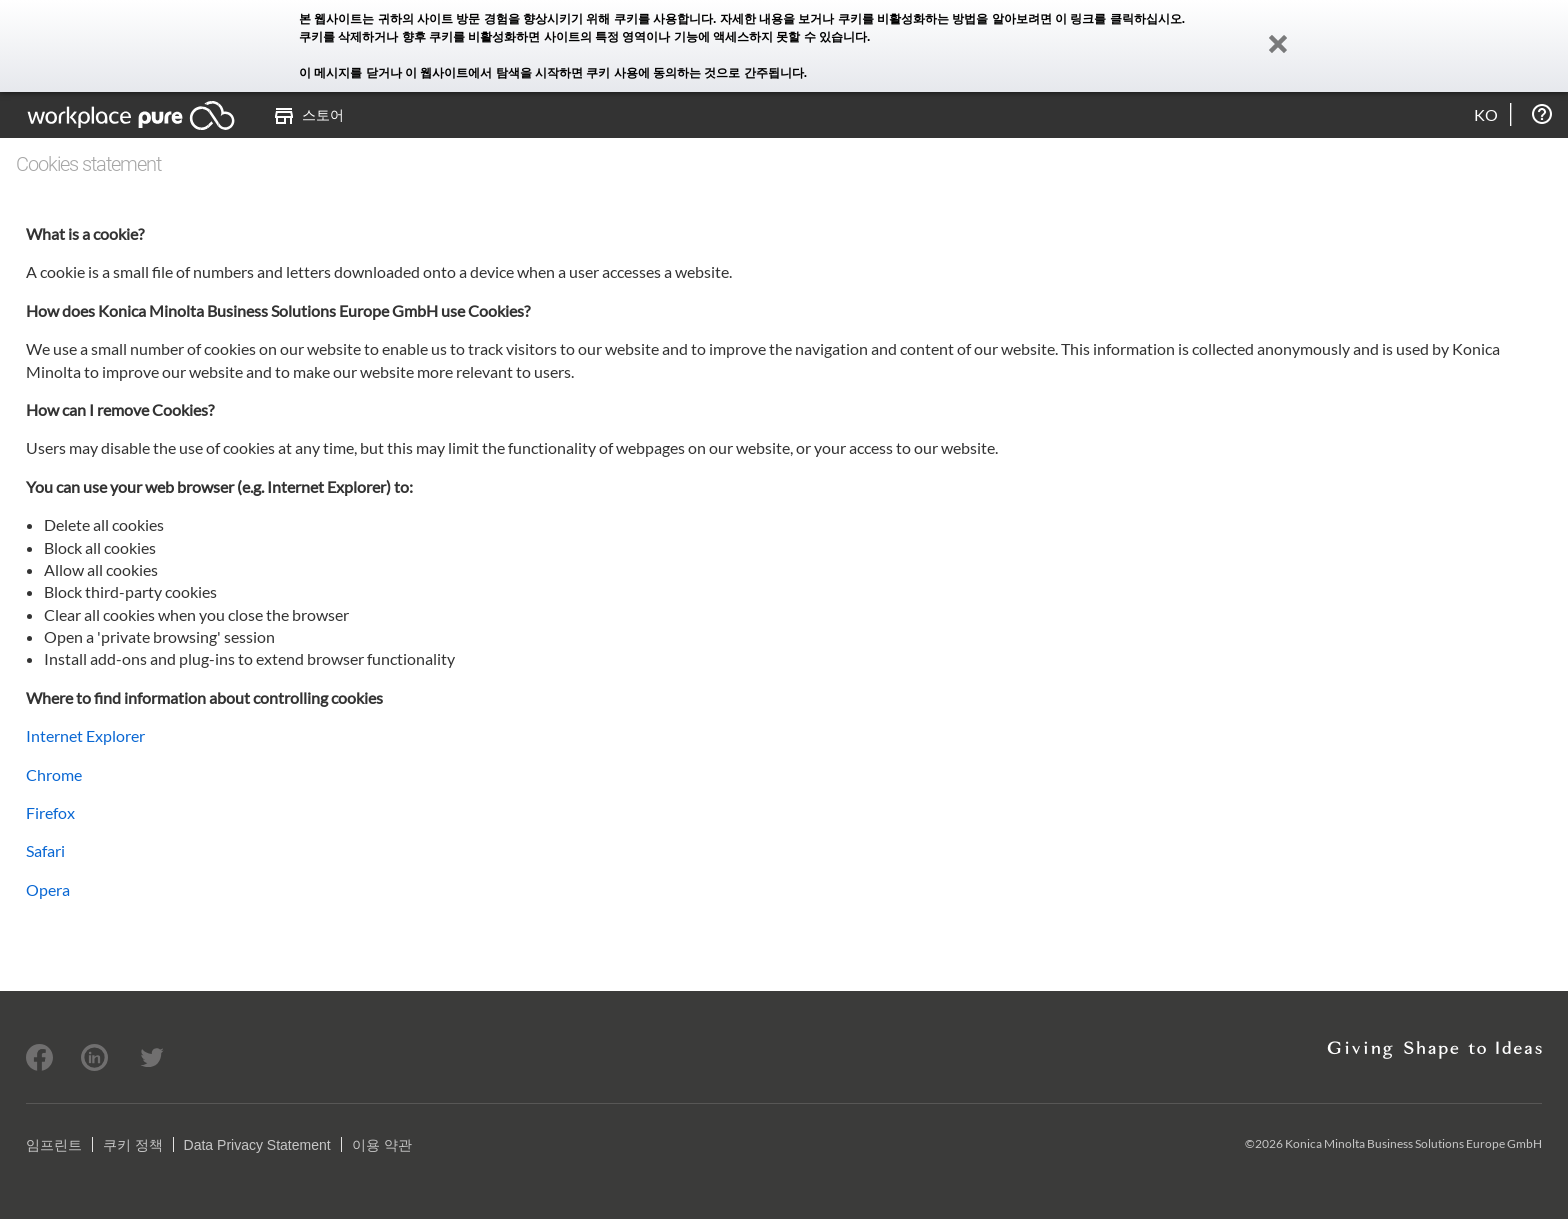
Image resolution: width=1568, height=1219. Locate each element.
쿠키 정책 (133, 1145)
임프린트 (54, 1145)
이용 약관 (382, 1145)
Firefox (50, 812)
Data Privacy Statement (257, 1145)
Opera (48, 889)
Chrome (54, 774)
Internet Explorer (85, 735)
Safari (45, 850)
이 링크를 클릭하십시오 (1118, 19)
